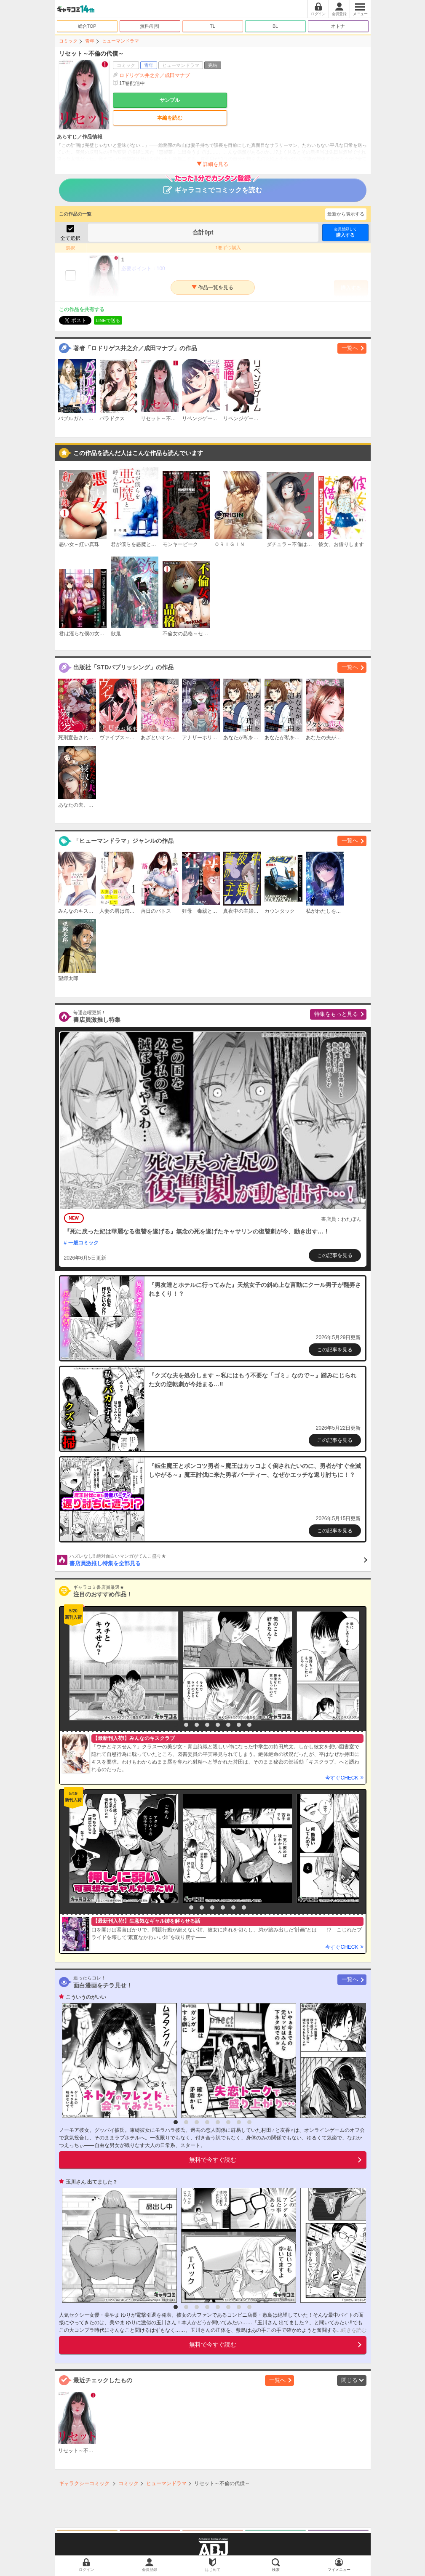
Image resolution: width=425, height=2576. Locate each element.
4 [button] (207, 1725)
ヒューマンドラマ (120, 40)
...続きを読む (351, 2330)
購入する (345, 232)
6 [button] (228, 1725)
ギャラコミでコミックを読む (212, 186)
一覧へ (350, 348)
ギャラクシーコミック (84, 2483)
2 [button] (186, 1725)
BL (275, 26)
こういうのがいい (86, 1997)
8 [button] (249, 1725)
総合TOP (87, 26)
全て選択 (70, 238)
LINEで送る (108, 320)
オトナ (338, 26)
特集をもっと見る (336, 1014)
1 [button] (176, 1725)
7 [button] (239, 1725)
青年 (89, 40)
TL (212, 26)
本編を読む (169, 118)
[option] (122, 1666)
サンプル (170, 100)
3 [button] (197, 1725)
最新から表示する (345, 213)
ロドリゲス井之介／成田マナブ (154, 75)
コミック (68, 40)
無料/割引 (150, 26)
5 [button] (218, 1725)
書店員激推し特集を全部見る (218, 1560)
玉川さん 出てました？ (92, 2182)
